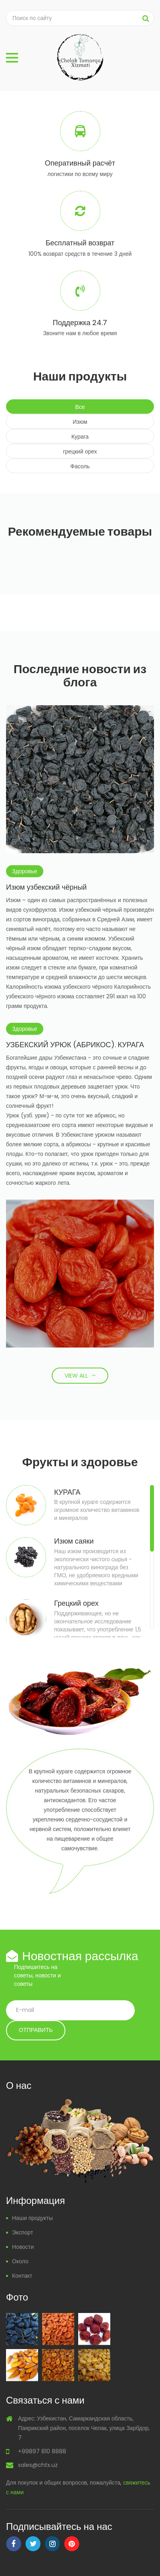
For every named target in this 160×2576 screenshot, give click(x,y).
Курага (80, 437)
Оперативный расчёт (80, 163)
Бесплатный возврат (80, 243)
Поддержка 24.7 (80, 323)
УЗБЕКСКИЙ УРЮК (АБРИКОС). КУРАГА (75, 1045)
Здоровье (24, 871)
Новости (23, 2247)
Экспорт (22, 2232)
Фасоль (80, 466)
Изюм (80, 422)
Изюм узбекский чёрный (46, 887)
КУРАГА (67, 1492)
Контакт (22, 2276)
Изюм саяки (74, 1541)
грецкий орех (80, 451)
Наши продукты (32, 2218)
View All (76, 1376)
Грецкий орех (76, 1603)
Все (80, 407)
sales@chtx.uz (38, 2465)
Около (20, 2261)
